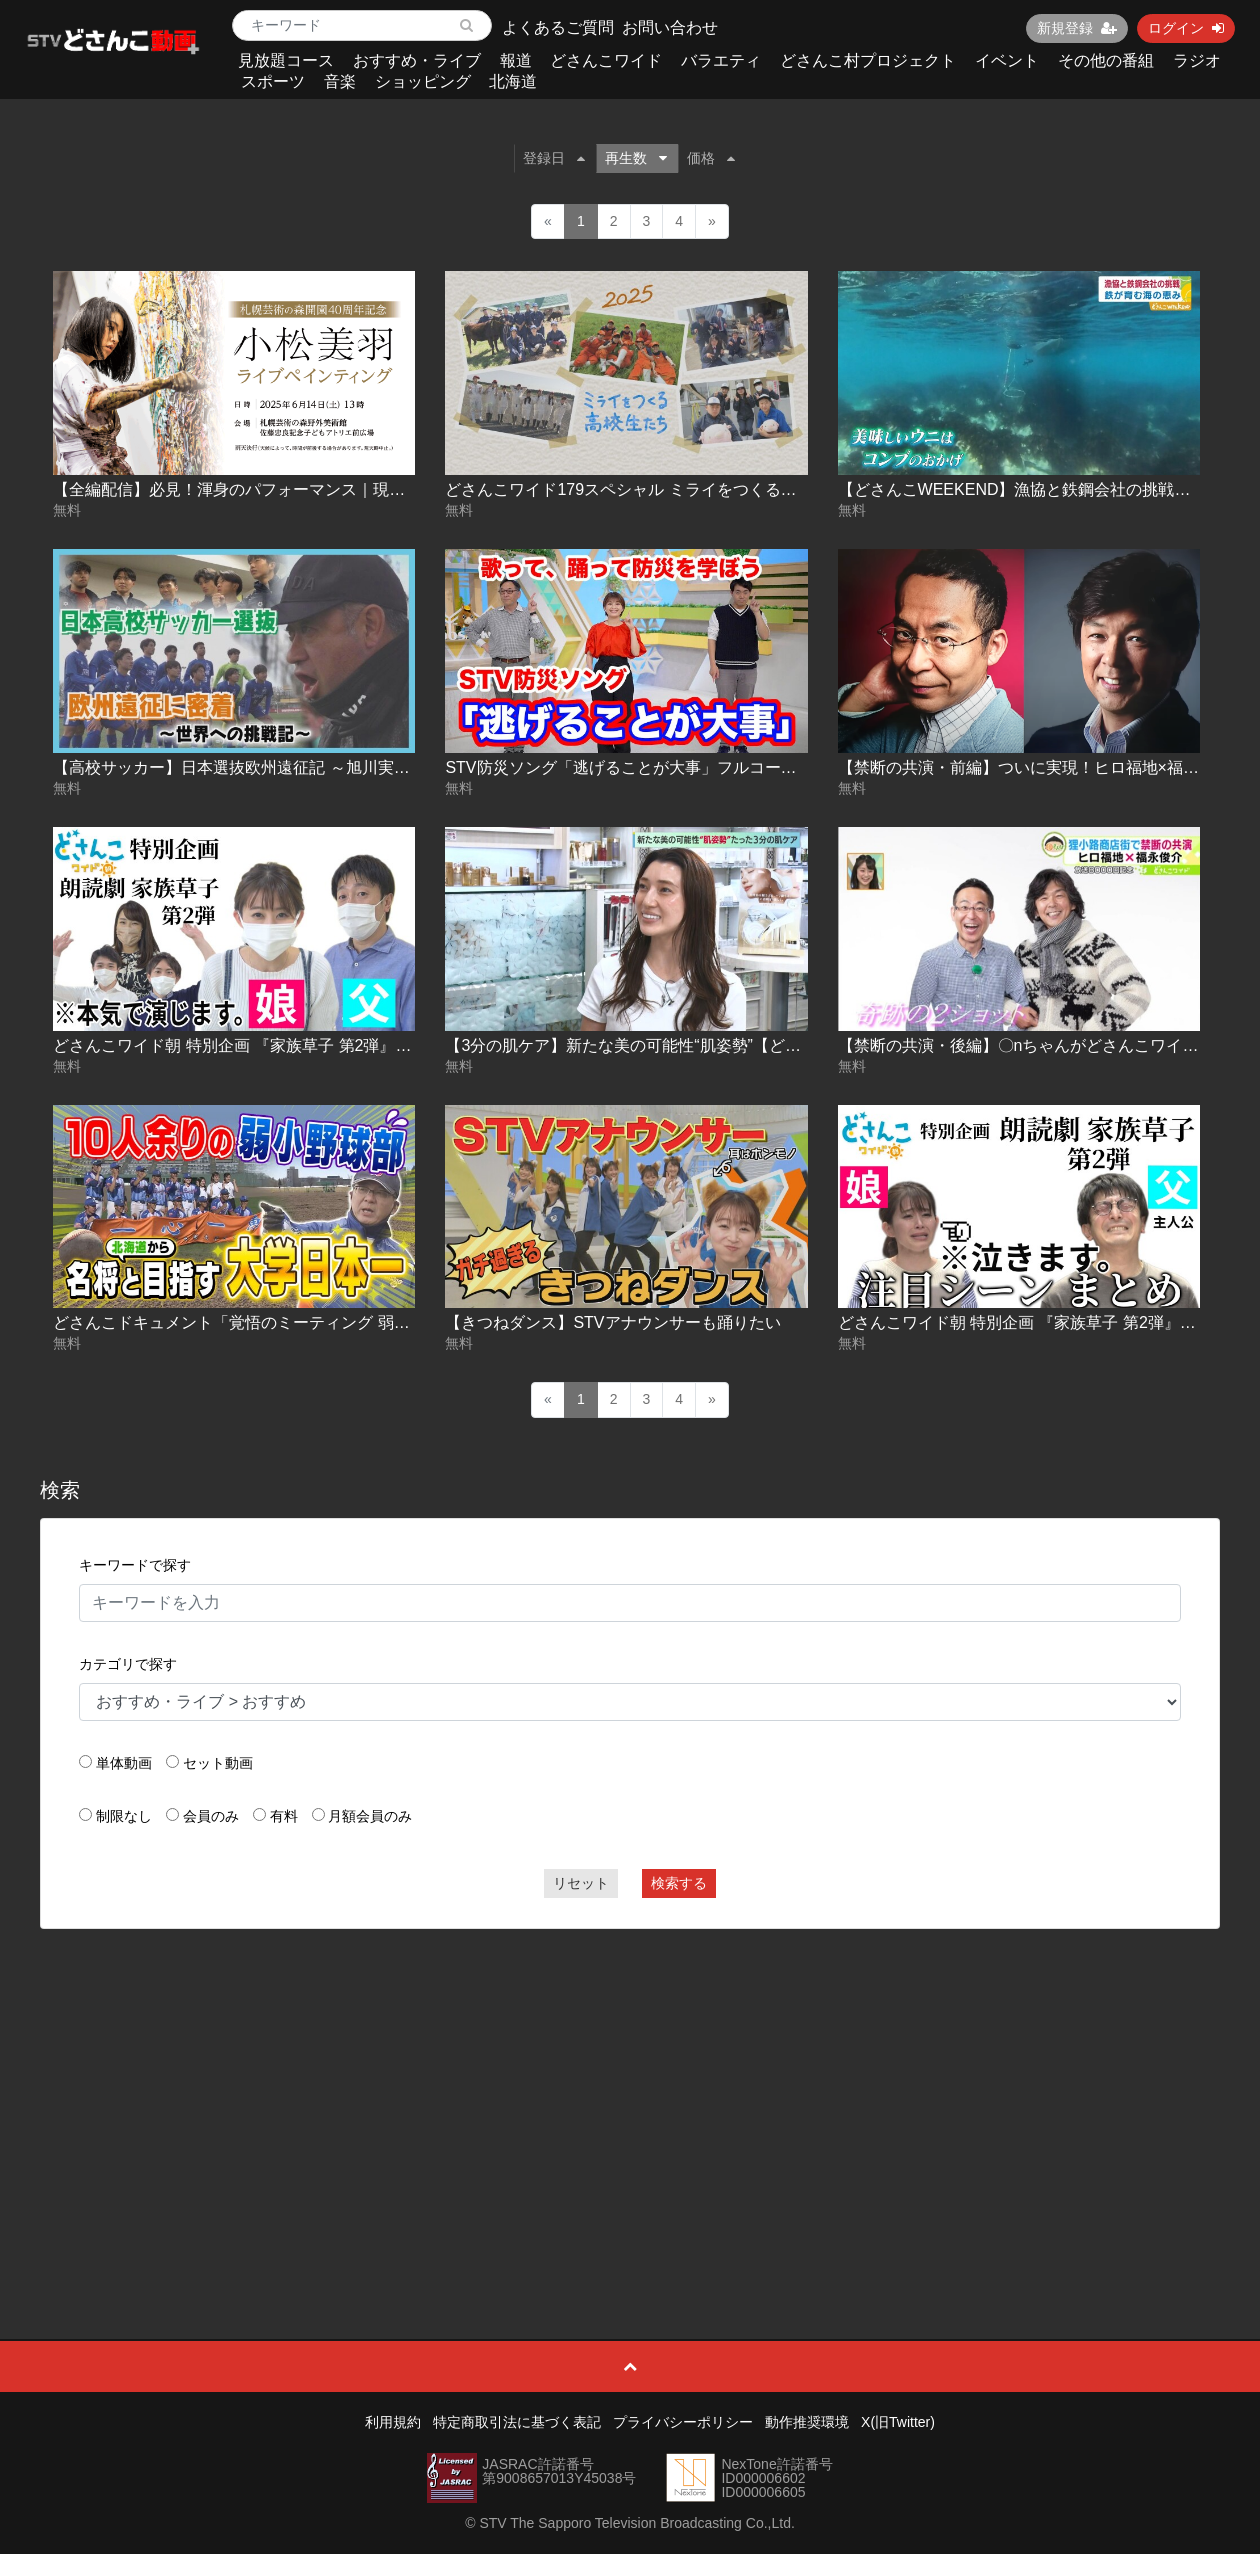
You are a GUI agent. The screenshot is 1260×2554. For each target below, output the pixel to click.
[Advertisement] (630, 2089)
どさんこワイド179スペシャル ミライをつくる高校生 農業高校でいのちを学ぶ (727, 489)
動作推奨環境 (807, 2422)
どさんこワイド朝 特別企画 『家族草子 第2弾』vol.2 (1026, 1322)
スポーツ (273, 81)
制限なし (124, 1816)
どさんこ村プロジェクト (868, 60)
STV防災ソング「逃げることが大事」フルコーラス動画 (644, 767)
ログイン (1186, 28)
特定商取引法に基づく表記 (517, 2422)
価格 (711, 158)
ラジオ (1197, 60)
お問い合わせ (670, 27)
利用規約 (393, 2422)
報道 (516, 60)
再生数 (636, 158)
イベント (1007, 60)
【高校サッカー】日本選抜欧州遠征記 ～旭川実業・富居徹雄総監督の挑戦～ (327, 767)
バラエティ (721, 60)
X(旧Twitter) (898, 2422)
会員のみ (211, 1816)
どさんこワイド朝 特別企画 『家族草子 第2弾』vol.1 (241, 1045)
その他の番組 (1106, 60)
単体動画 (124, 1763)
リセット (581, 1883)
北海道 (513, 81)
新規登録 (1077, 28)
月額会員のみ (370, 1816)
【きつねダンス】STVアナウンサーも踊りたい (612, 1322)
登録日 (554, 158)
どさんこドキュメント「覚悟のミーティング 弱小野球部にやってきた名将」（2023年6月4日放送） (410, 1322)
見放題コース (286, 60)
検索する (679, 1883)
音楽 (340, 81)
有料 (284, 1816)
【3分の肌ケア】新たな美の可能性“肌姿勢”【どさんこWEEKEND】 (687, 1045)
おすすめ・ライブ (417, 60)
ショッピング (423, 81)
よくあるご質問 (558, 27)
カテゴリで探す (128, 1664)
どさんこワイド (606, 60)
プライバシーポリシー (683, 2422)
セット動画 (218, 1763)
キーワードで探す (135, 1565)
